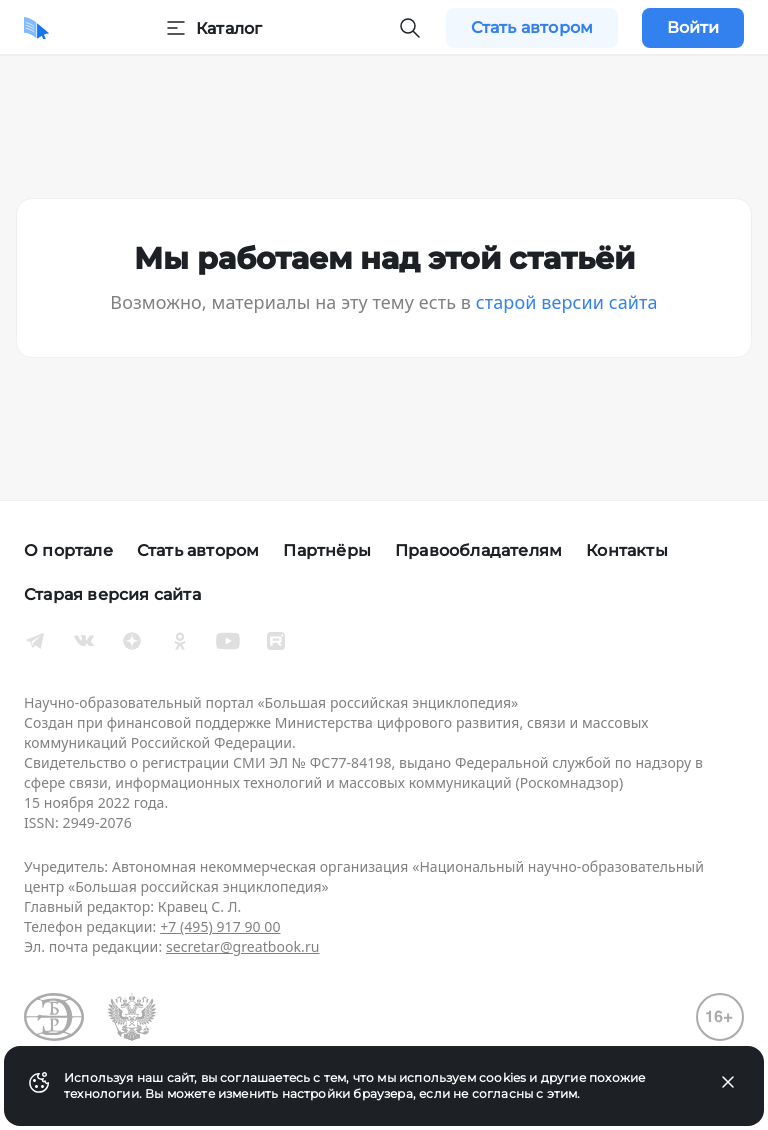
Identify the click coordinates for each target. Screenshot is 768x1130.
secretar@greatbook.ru (243, 946)
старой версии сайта (567, 302)
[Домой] (36, 28)
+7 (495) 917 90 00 (220, 926)
